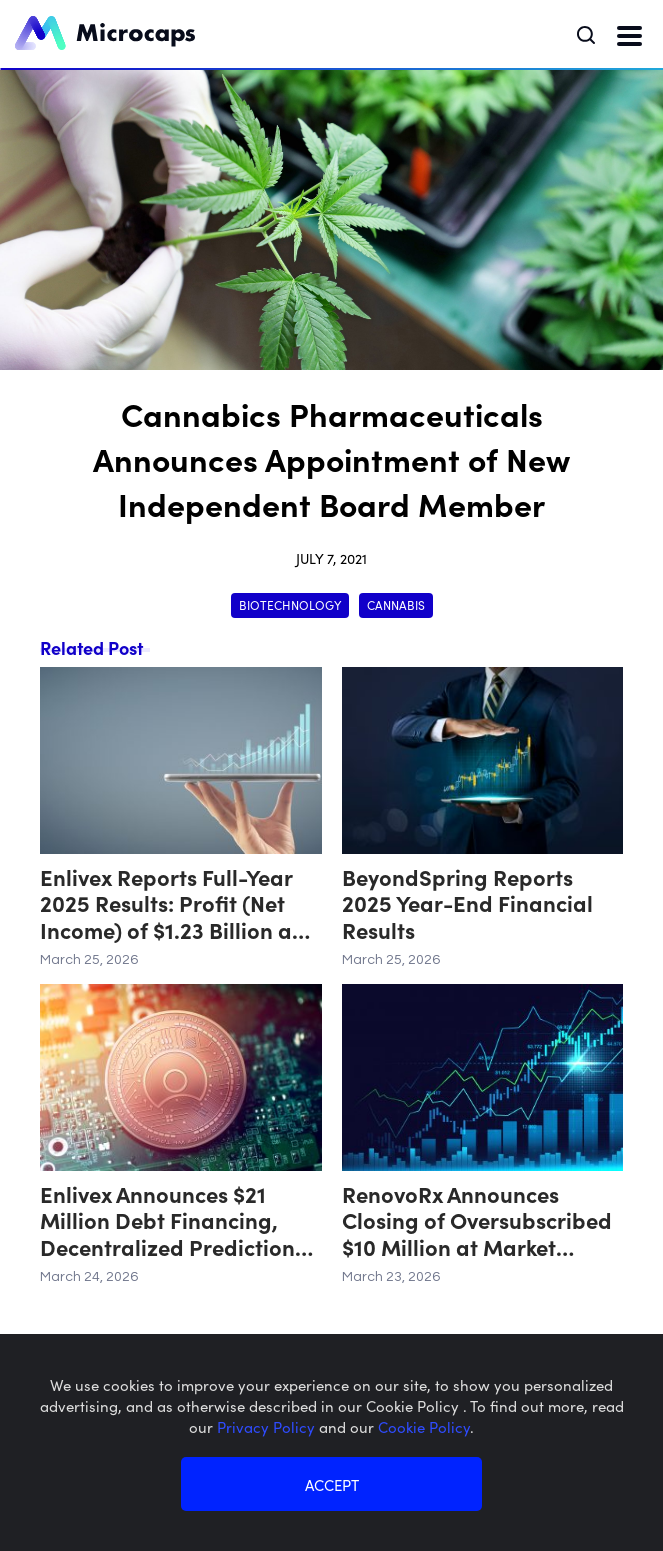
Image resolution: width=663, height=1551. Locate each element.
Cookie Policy (424, 1426)
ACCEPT (332, 1484)
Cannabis (396, 604)
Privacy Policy (268, 1426)
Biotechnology (290, 604)
